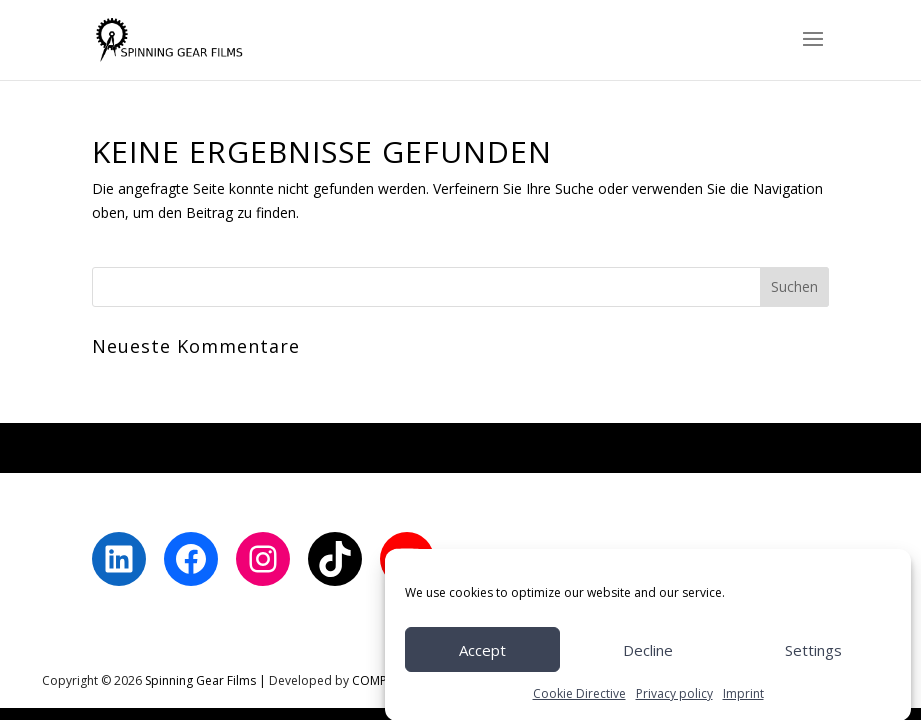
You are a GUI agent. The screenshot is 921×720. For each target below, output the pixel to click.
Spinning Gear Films (200, 680)
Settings (813, 655)
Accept (482, 655)
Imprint (743, 698)
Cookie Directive (579, 698)
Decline (648, 655)
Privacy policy (674, 698)
